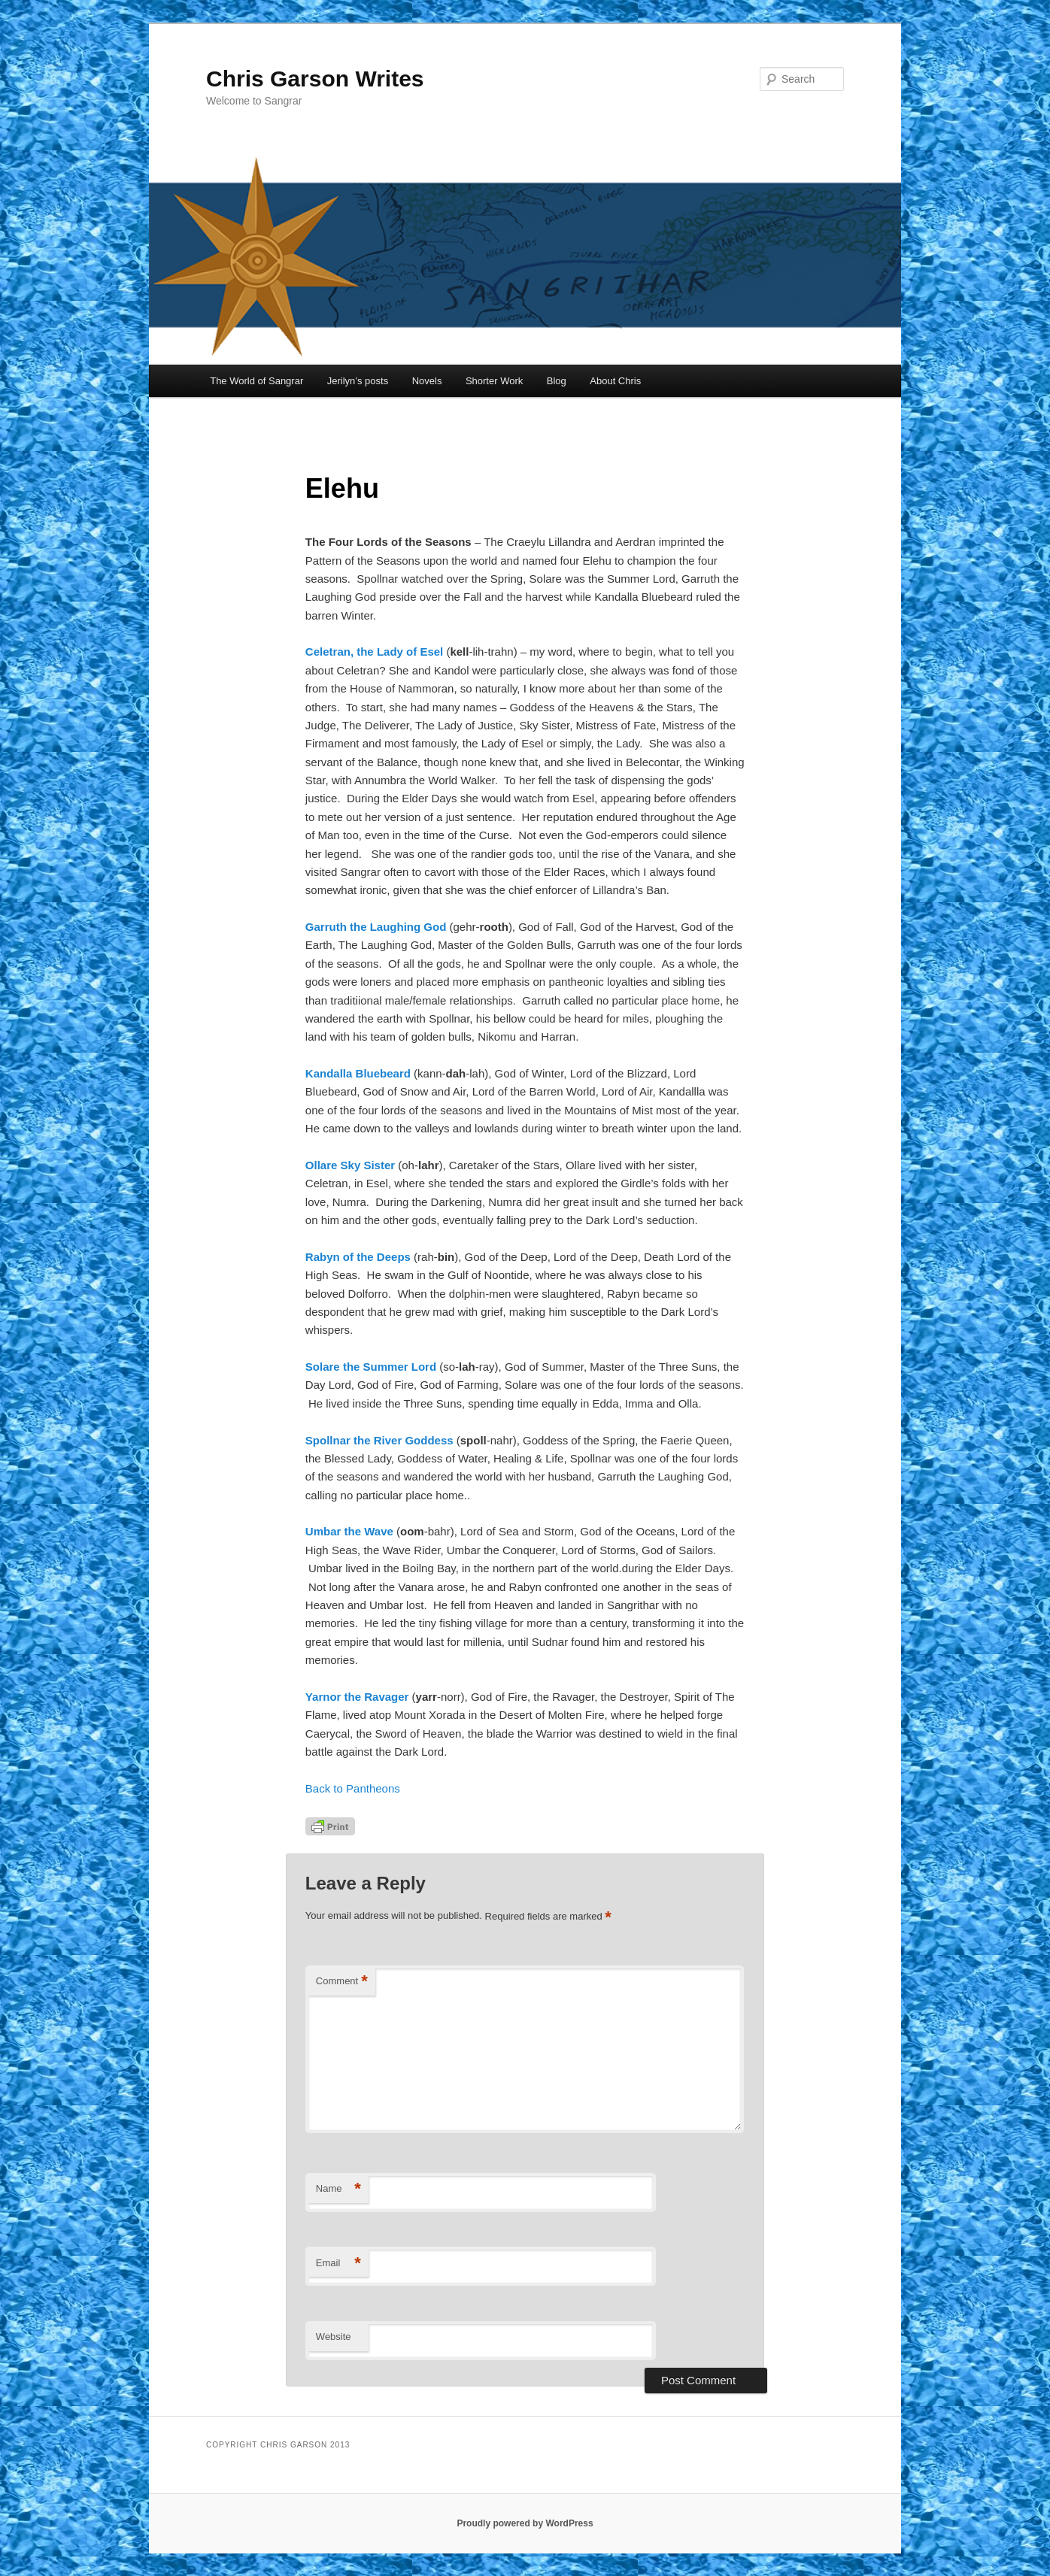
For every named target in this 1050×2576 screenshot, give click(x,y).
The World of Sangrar (256, 380)
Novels (427, 380)
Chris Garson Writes (315, 78)
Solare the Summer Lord (370, 1366)
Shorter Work (494, 380)
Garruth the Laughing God (376, 926)
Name (338, 2189)
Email (338, 2263)
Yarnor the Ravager (357, 1696)
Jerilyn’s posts (357, 380)
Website (333, 2336)
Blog (556, 380)
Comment (342, 1982)
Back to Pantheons (352, 1788)
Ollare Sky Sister (350, 1165)
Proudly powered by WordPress (525, 2523)
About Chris (615, 380)
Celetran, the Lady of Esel (374, 651)
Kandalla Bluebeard (358, 1073)
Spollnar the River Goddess (379, 1440)
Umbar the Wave (349, 1531)
